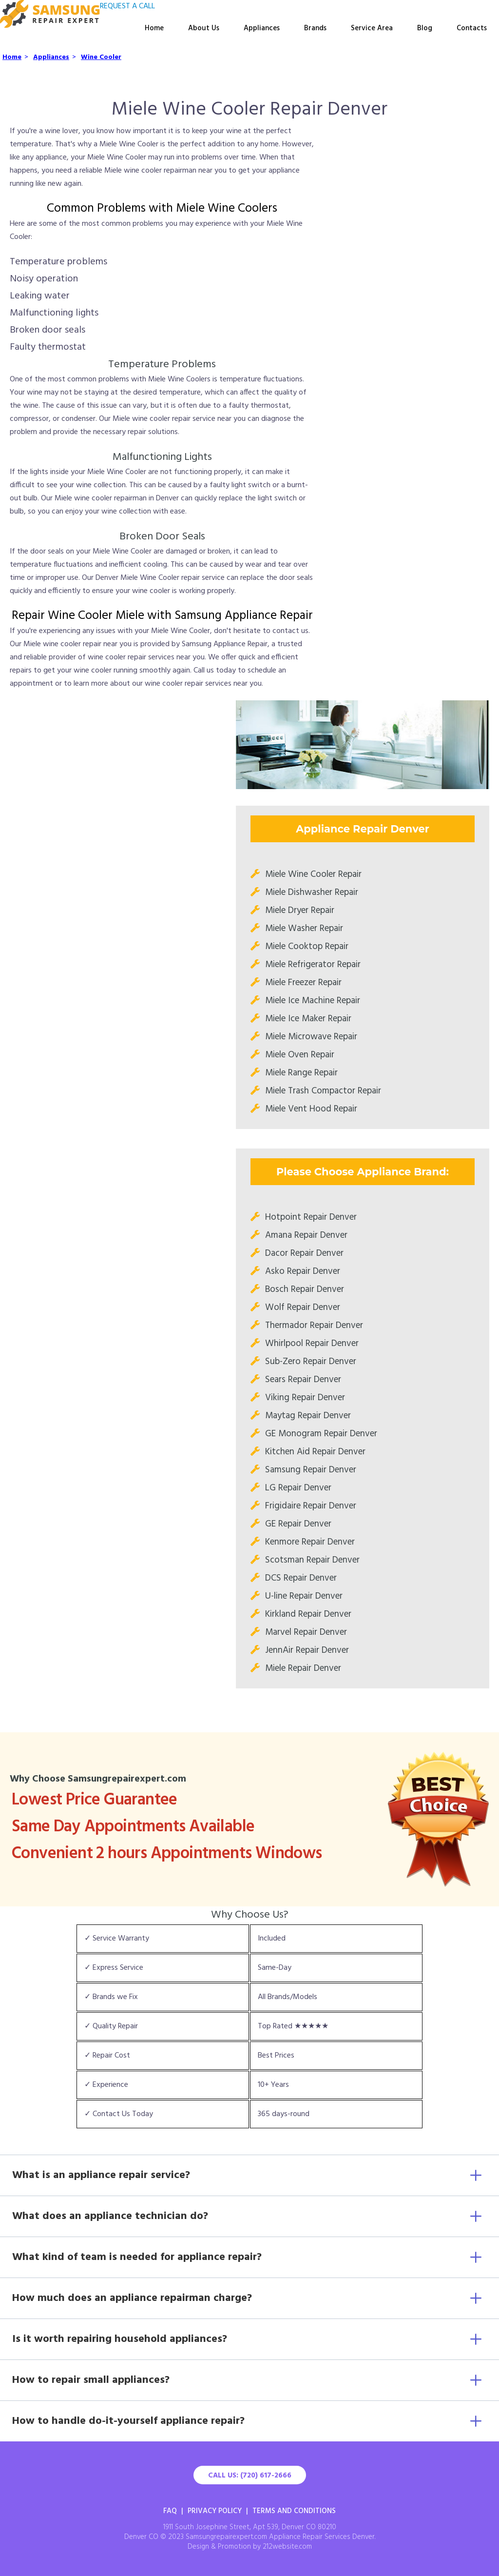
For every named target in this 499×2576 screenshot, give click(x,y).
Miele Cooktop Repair (306, 946)
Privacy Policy (215, 2511)
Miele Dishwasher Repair (311, 892)
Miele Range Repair (301, 1073)
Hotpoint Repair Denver (311, 1217)
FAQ (170, 2511)
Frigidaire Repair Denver (310, 1506)
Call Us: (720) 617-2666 (249, 2475)
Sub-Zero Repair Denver (310, 1361)
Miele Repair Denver (303, 1668)
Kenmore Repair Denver (310, 1542)
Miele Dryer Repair (299, 910)
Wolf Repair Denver (302, 1307)
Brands (315, 28)
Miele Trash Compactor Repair (323, 1091)
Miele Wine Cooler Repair (313, 874)
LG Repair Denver (298, 1488)
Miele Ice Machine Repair (312, 1000)
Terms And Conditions (294, 2511)
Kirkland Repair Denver (308, 1614)
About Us (203, 28)
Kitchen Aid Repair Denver (315, 1452)
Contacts (472, 28)
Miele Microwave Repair (311, 1037)
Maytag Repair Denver (308, 1415)
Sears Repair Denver (303, 1379)
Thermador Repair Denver (314, 1325)
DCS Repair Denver (301, 1578)
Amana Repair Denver (306, 1235)
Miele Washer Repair (304, 928)
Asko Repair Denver (302, 1271)
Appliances (262, 28)
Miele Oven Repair (299, 1055)
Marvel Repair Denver (306, 1632)
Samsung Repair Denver (310, 1470)
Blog (424, 28)
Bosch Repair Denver (304, 1289)
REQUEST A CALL (127, 6)
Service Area (372, 28)
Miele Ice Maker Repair (308, 1018)
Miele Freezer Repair (303, 982)
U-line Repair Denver (304, 1596)
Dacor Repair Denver (304, 1253)
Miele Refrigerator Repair (313, 964)
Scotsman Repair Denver (312, 1560)
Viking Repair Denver (305, 1397)
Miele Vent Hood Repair (311, 1109)
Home (154, 28)
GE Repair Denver (298, 1524)
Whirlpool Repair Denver (312, 1343)
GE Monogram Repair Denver (321, 1434)
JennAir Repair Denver (307, 1650)
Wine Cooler (101, 57)
